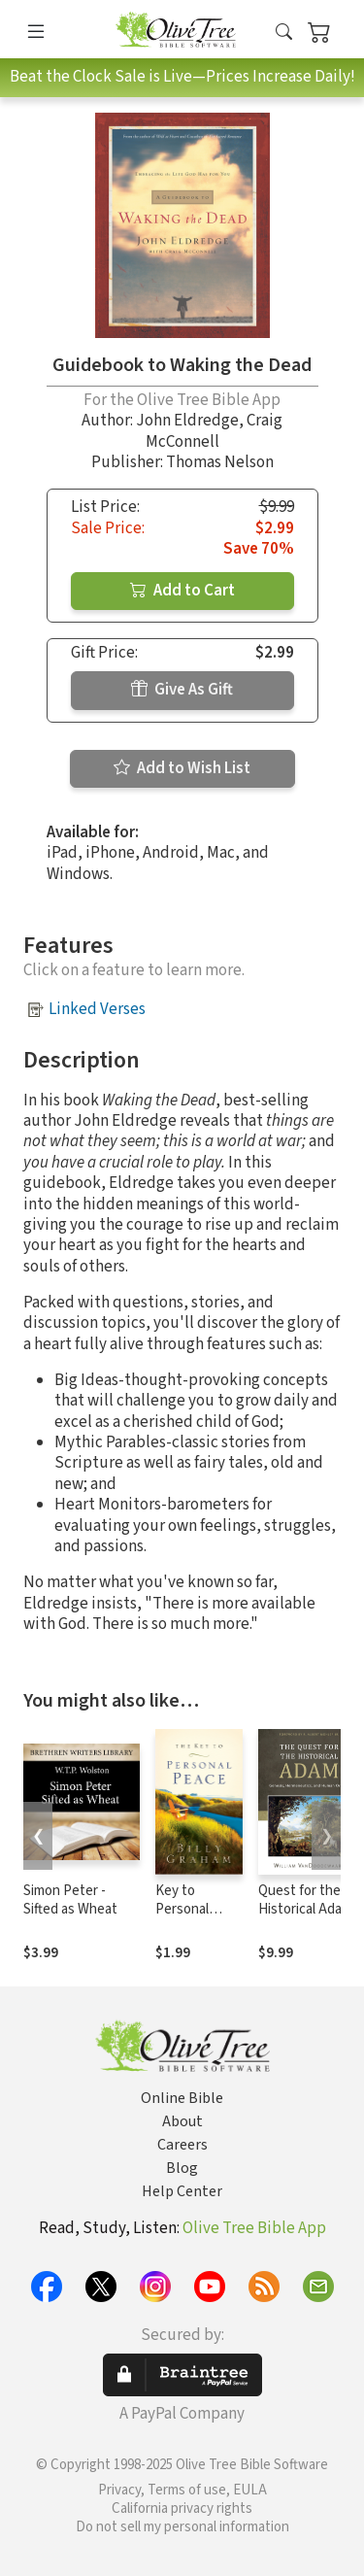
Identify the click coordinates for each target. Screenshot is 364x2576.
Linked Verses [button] (97, 1009)
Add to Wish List (182, 768)
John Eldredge (187, 420)
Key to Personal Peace (182, 1909)
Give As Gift (182, 689)
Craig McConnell (214, 431)
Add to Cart (182, 590)
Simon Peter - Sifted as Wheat (70, 1900)
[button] (284, 32)
